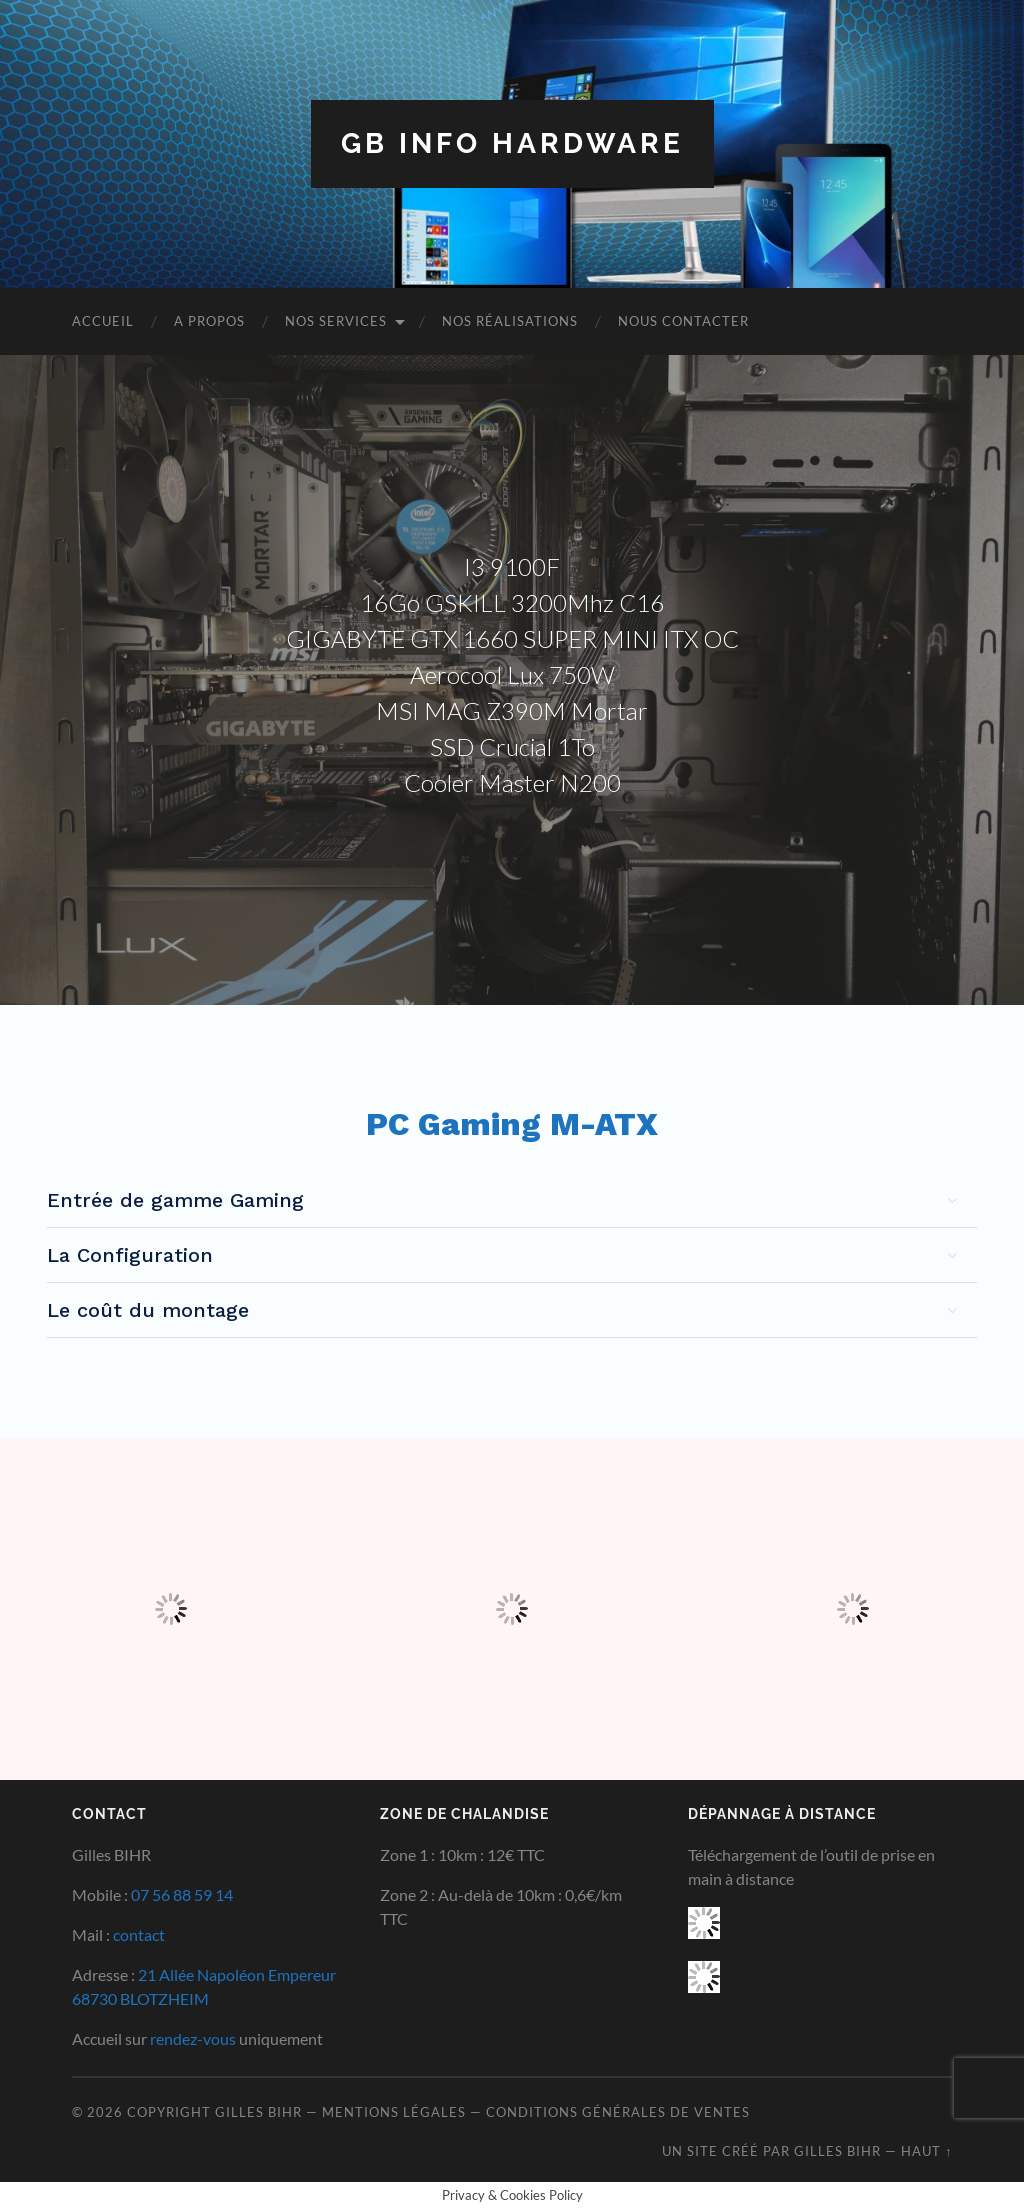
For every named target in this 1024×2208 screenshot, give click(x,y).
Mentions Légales (394, 2112)
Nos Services (336, 321)
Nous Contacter (683, 321)
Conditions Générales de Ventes (618, 2112)
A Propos (209, 321)
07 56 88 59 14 (182, 1894)
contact (139, 1934)
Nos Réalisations (510, 321)
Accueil (103, 321)
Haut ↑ (926, 2151)
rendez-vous (193, 2038)
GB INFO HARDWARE (512, 143)
